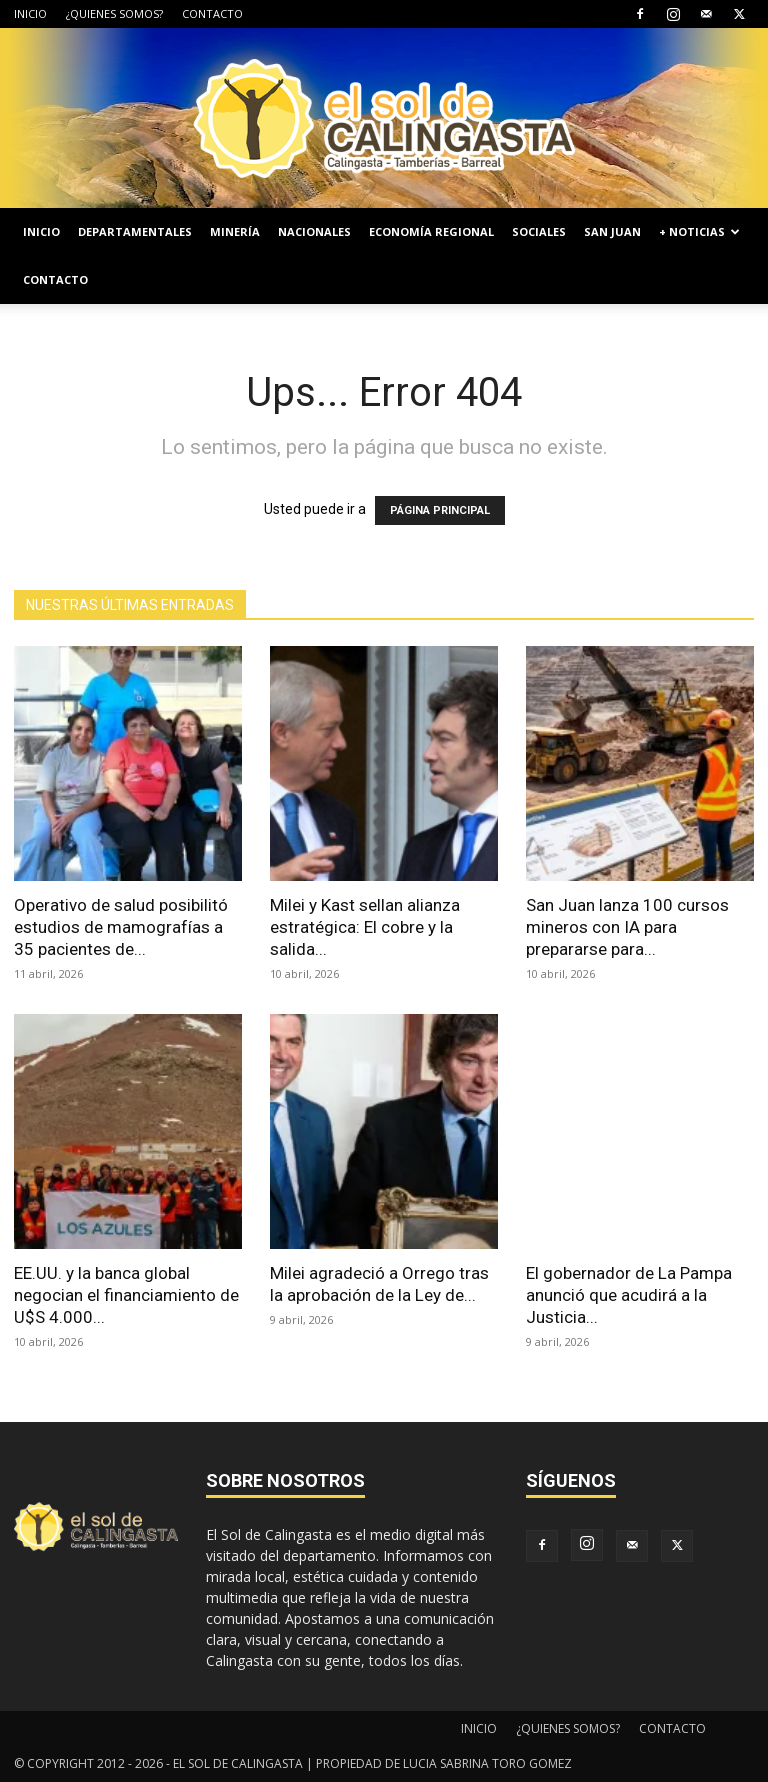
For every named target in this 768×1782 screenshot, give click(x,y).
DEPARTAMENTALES (135, 231)
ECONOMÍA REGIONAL (431, 231)
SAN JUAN (612, 231)
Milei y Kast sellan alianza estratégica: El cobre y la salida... (365, 927)
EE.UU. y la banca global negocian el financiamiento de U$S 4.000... (126, 1295)
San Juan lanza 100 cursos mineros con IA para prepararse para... (627, 927)
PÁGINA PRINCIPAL (440, 510)
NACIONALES (314, 231)
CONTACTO (212, 13)
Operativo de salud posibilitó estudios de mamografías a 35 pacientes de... (121, 927)
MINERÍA (235, 231)
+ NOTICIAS (699, 231)
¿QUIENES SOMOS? (114, 13)
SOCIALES (539, 231)
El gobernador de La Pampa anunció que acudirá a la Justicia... (629, 1295)
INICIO (30, 13)
